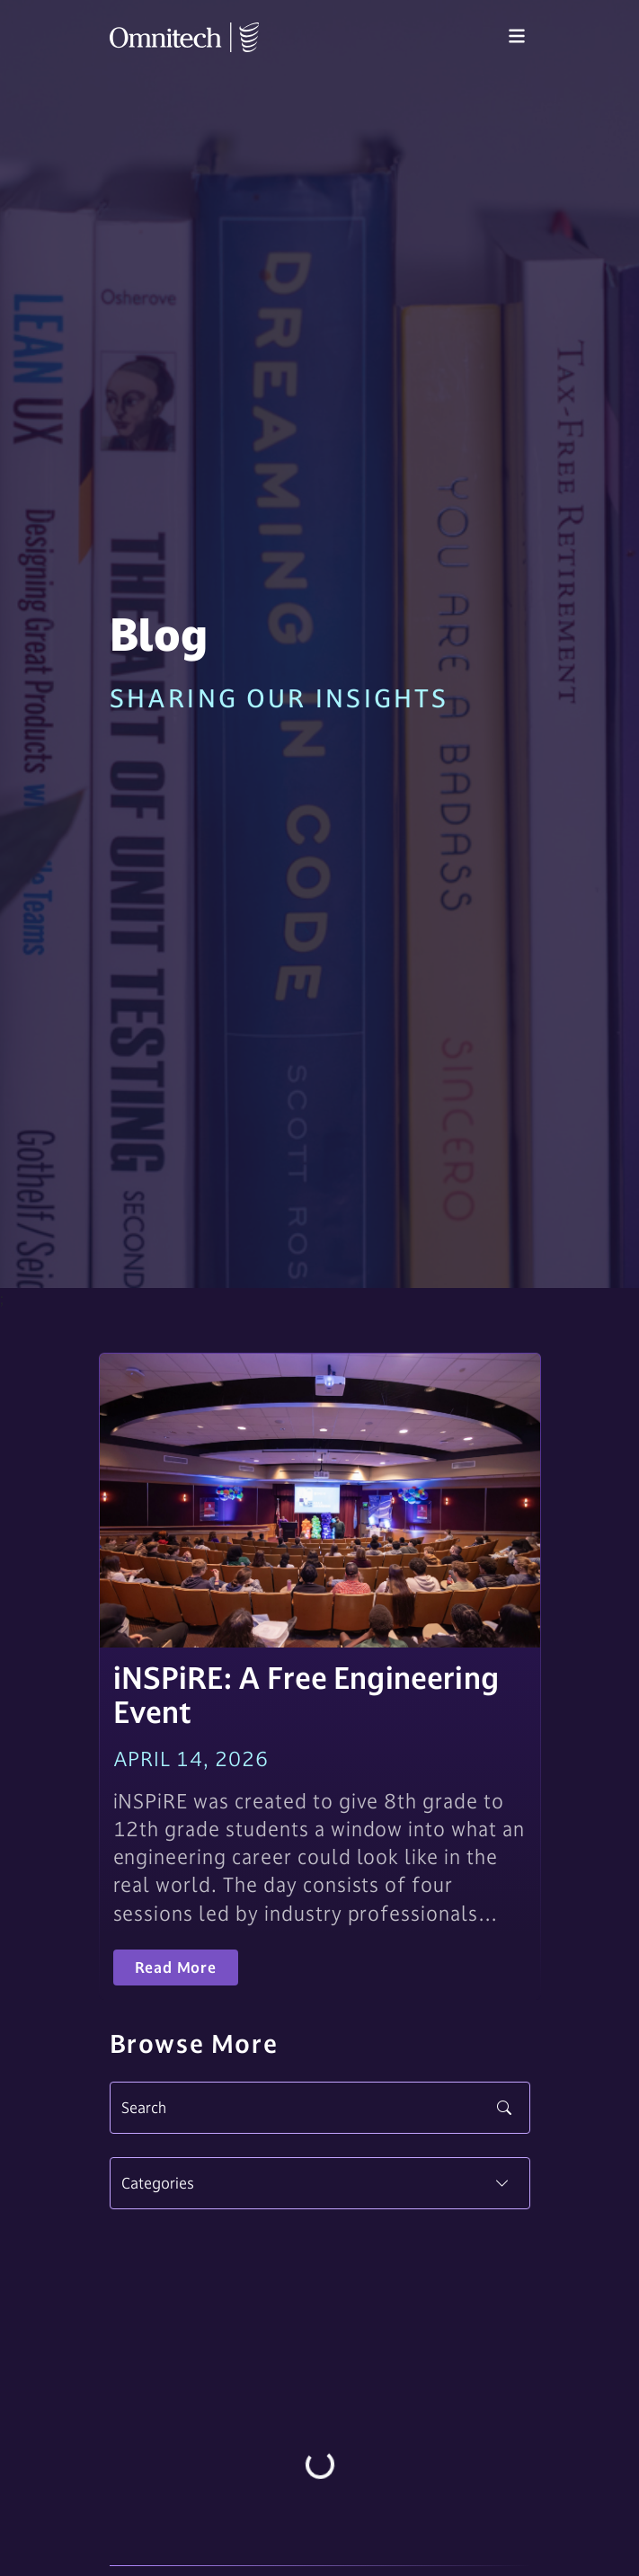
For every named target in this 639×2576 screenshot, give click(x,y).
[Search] (320, 2108)
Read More (176, 1967)
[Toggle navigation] (516, 36)
